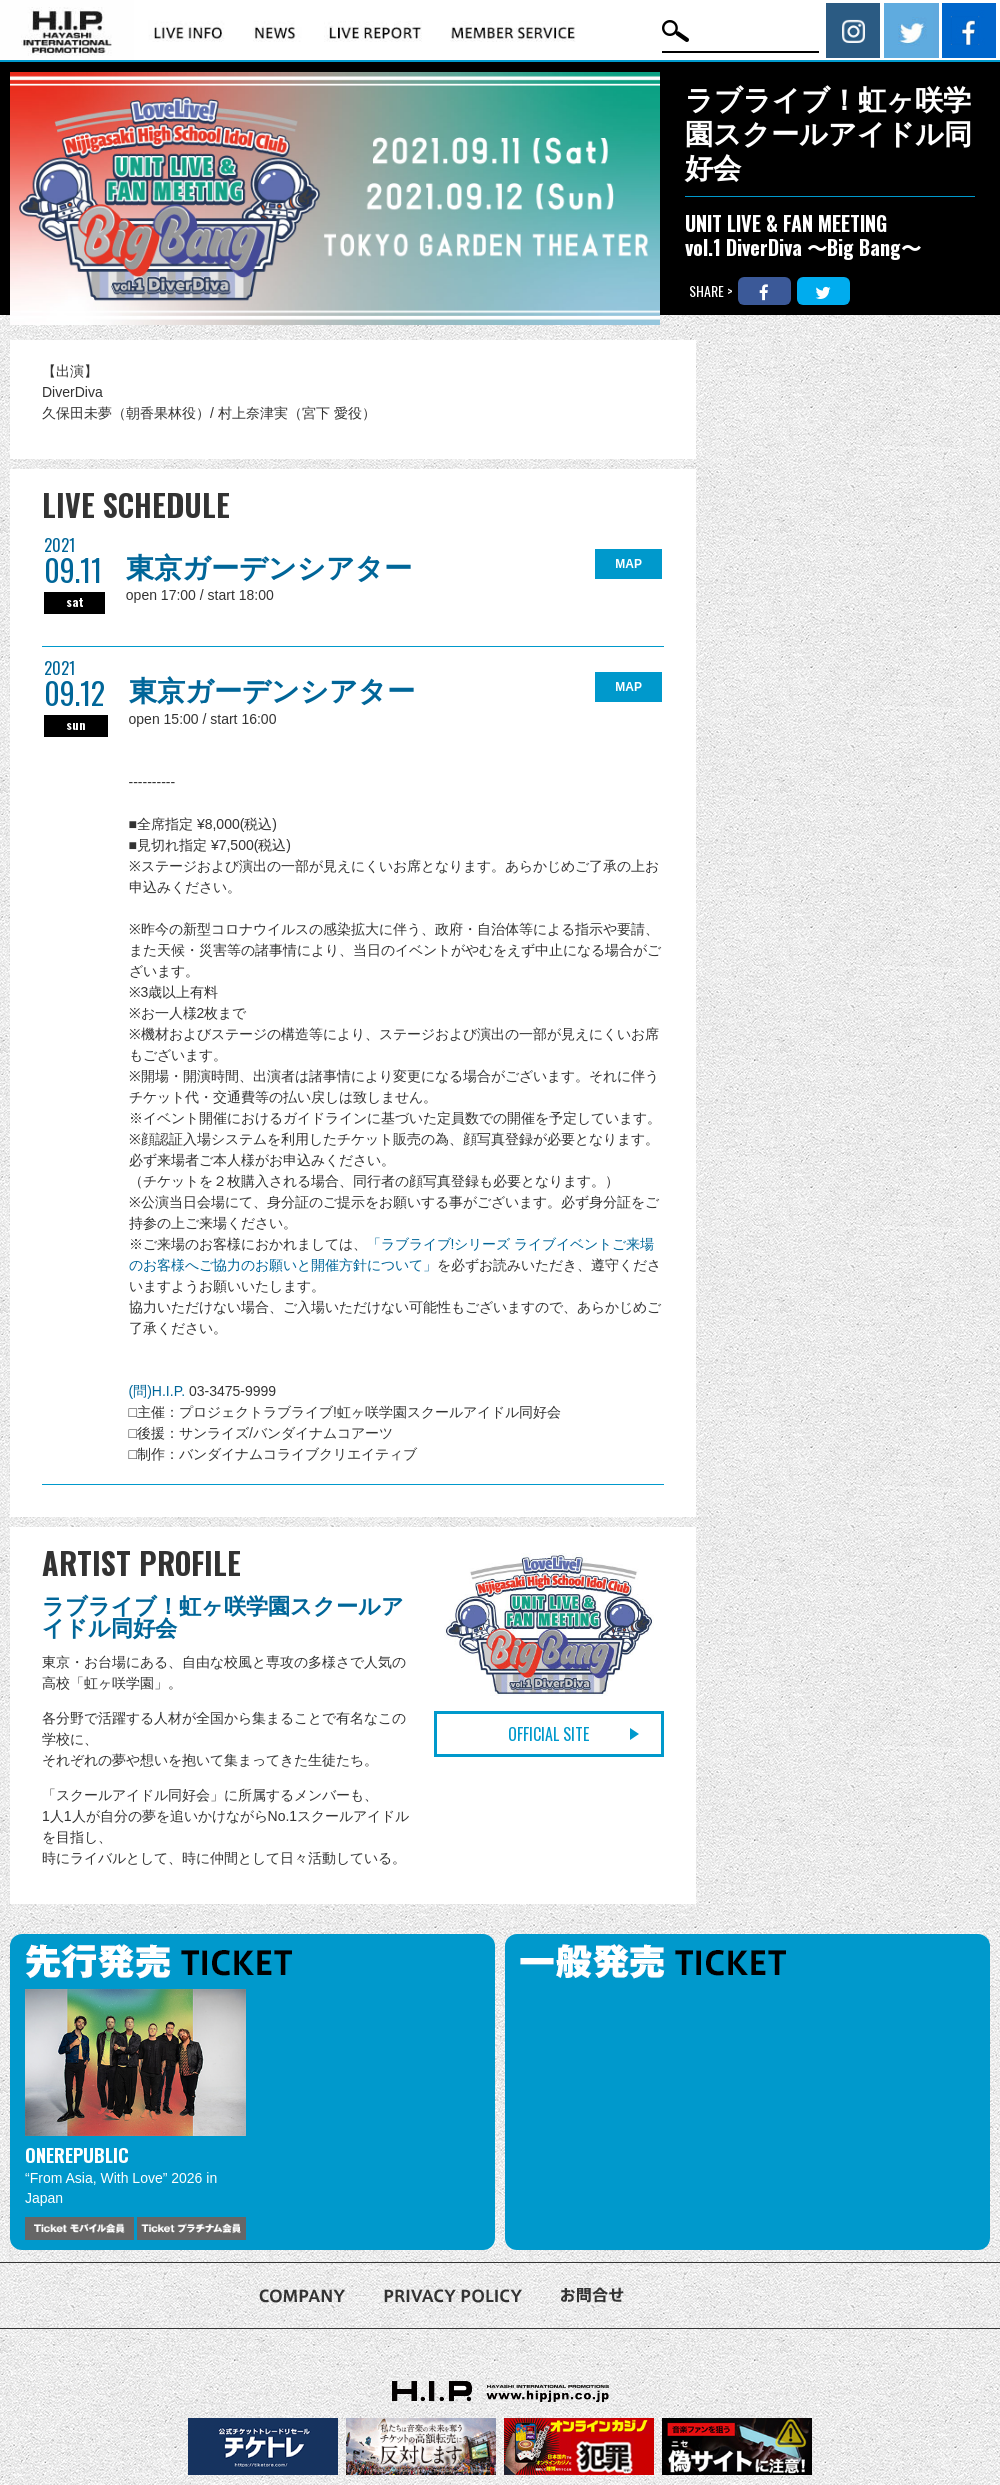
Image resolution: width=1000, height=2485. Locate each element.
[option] (135, 2114)
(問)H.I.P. (159, 1391)
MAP (628, 564)
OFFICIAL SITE (548, 1734)
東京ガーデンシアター (269, 568)
